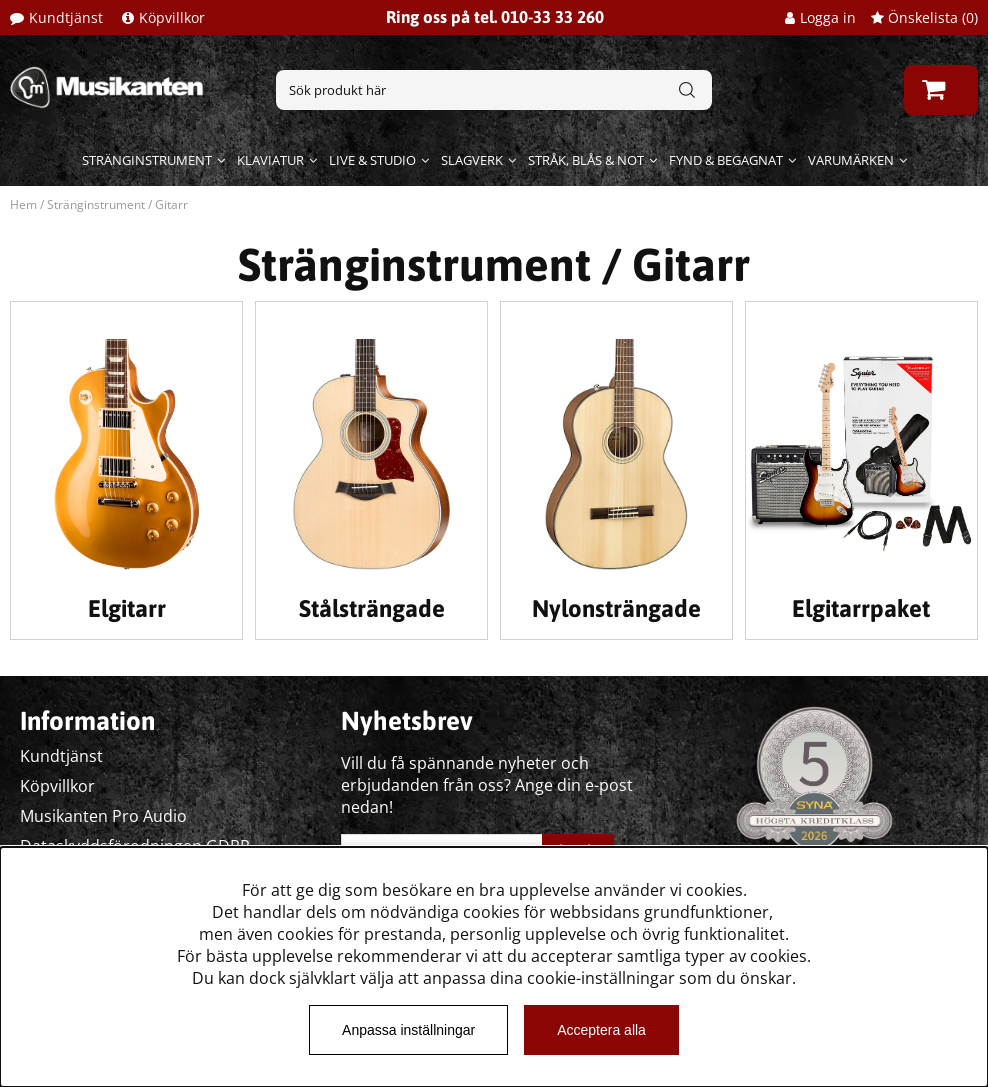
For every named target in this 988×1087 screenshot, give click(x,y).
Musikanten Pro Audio (103, 816)
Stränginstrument (147, 160)
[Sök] (494, 90)
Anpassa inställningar (408, 1030)
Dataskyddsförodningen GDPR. (137, 846)
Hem (23, 204)
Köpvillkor (172, 17)
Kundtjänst (66, 17)
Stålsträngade (372, 608)
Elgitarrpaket (861, 608)
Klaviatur (270, 160)
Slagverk (472, 160)
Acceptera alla (601, 1030)
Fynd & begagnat (726, 160)
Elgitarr (127, 608)
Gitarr (171, 204)
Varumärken (851, 160)
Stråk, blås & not (586, 160)
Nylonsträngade (616, 608)
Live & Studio (372, 160)
